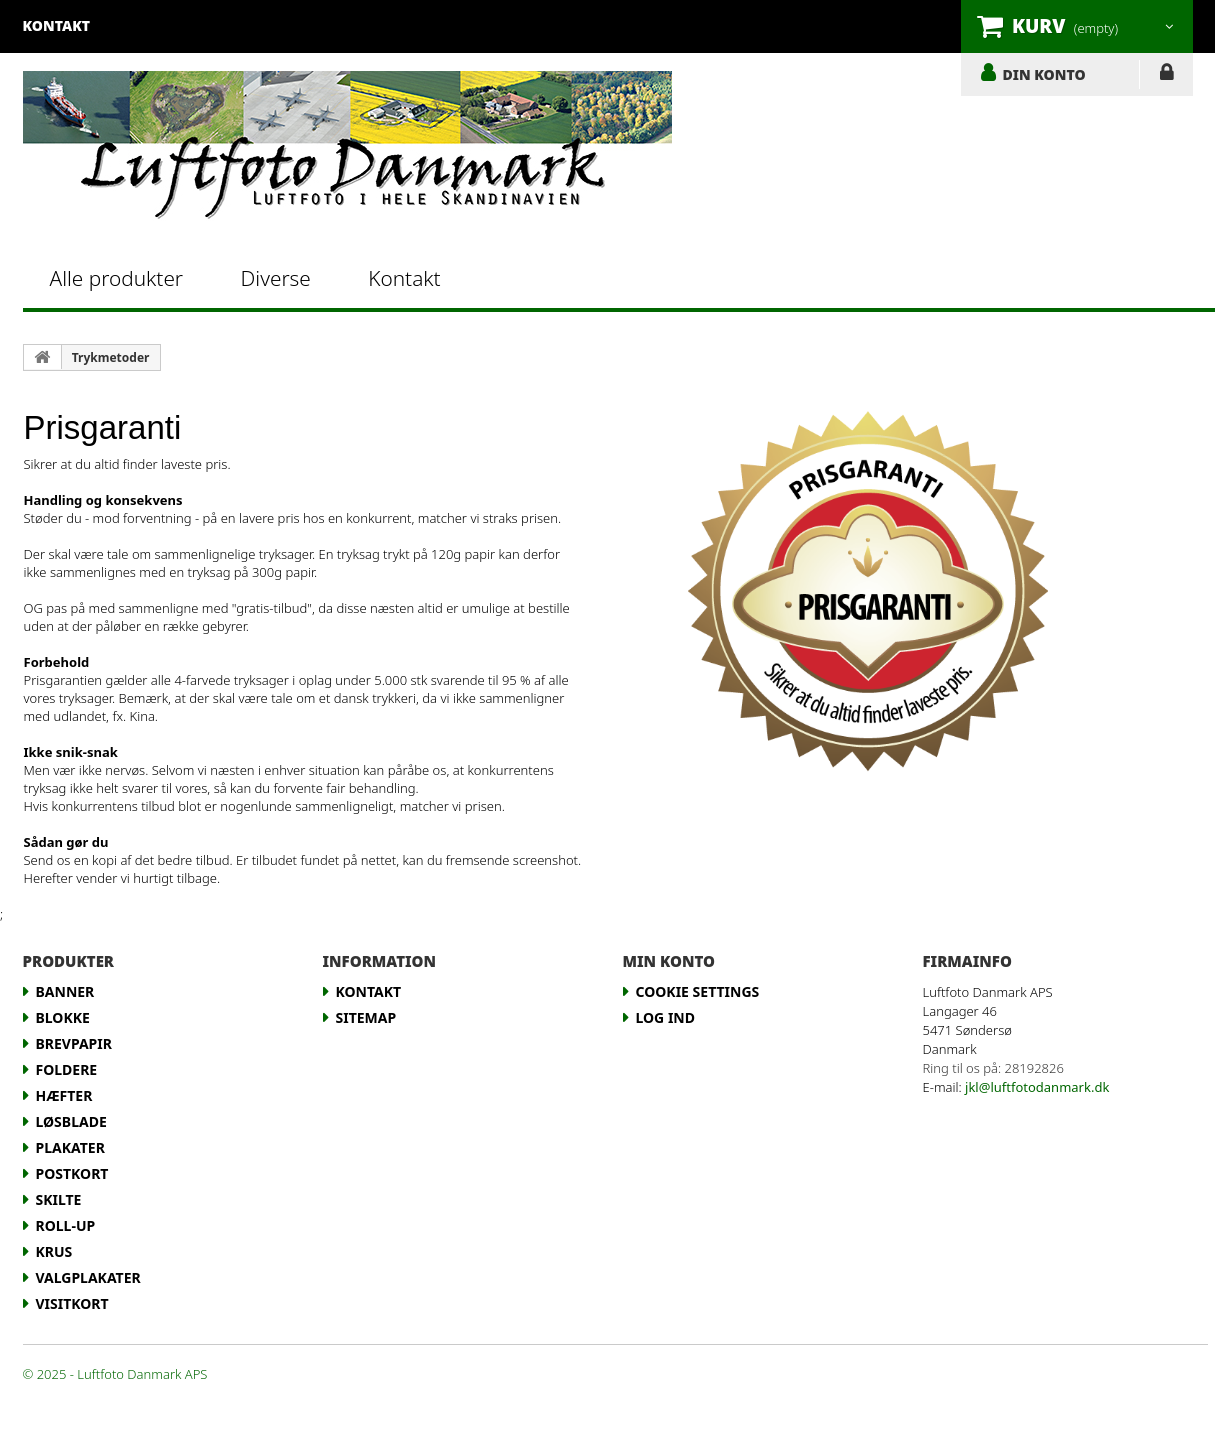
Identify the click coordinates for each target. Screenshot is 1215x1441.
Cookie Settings (698, 991)
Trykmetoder (111, 357)
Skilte (59, 1199)
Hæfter (64, 1095)
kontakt (57, 25)
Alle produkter (117, 278)
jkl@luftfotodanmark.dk (1037, 1087)
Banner (65, 991)
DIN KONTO (1044, 74)
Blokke (63, 1017)
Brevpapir (74, 1043)
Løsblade (71, 1121)
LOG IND (1166, 76)
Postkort (72, 1173)
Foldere (67, 1069)
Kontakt (404, 278)
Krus (54, 1251)
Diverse (276, 278)
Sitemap (366, 1017)
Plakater (70, 1147)
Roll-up (66, 1225)
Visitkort (72, 1303)
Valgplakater (88, 1277)
